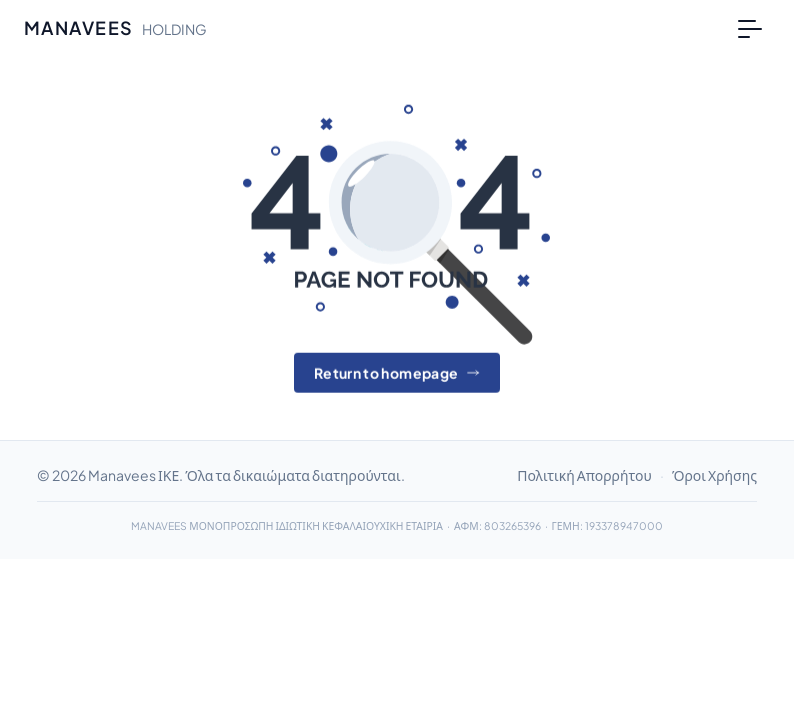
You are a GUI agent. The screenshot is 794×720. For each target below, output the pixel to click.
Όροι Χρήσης (714, 475)
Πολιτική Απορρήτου (584, 475)
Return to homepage (397, 373)
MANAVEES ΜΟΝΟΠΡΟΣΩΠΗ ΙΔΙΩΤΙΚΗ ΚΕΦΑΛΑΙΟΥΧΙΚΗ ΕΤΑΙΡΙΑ (287, 525)
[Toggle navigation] (750, 28)
